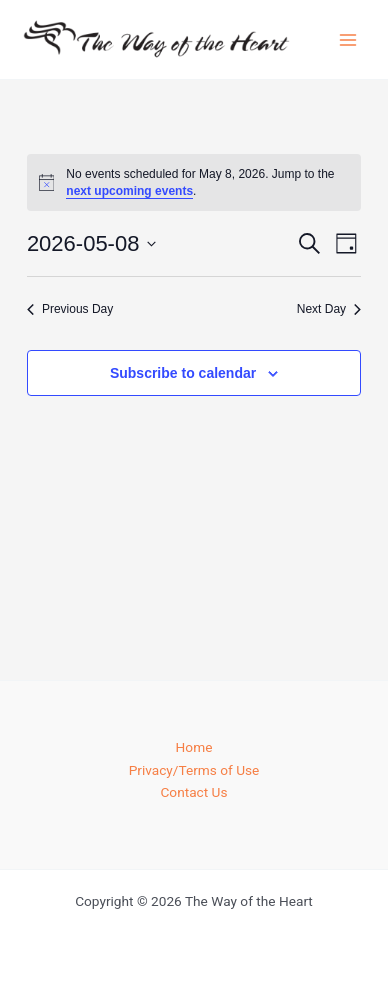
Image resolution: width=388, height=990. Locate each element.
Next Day (329, 309)
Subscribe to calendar (183, 373)
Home (194, 747)
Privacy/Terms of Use (194, 770)
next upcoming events (129, 191)
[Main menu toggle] (348, 39)
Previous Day (70, 309)
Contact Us (193, 792)
